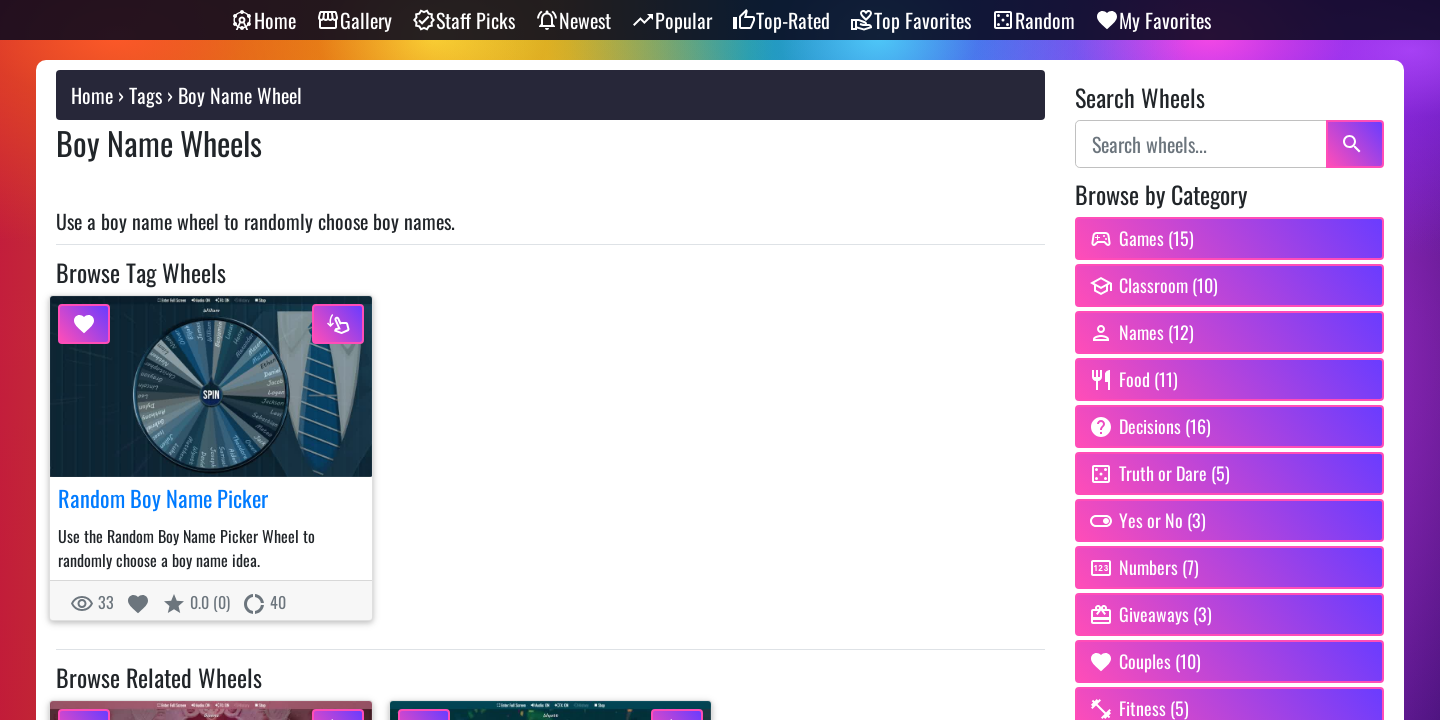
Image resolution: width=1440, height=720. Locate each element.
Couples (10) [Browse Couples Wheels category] (1145, 661)
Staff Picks (463, 20)
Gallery (354, 20)
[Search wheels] (1201, 144)
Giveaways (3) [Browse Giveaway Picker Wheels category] (1150, 614)
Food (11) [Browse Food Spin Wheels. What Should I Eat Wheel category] (1133, 379)
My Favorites (1153, 20)
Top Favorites (910, 20)
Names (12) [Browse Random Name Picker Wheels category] (1141, 332)
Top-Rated (781, 20)
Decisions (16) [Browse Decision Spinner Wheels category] (1150, 426)
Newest (573, 20)
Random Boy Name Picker (163, 497)
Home (263, 20)
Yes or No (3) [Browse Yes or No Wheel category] (1147, 520)
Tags (145, 95)
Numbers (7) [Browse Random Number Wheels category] (1144, 567)
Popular (671, 20)
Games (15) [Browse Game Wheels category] (1141, 238)
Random (1033, 20)
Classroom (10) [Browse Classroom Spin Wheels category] (1153, 285)
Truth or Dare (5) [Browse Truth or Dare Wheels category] (1159, 473)
